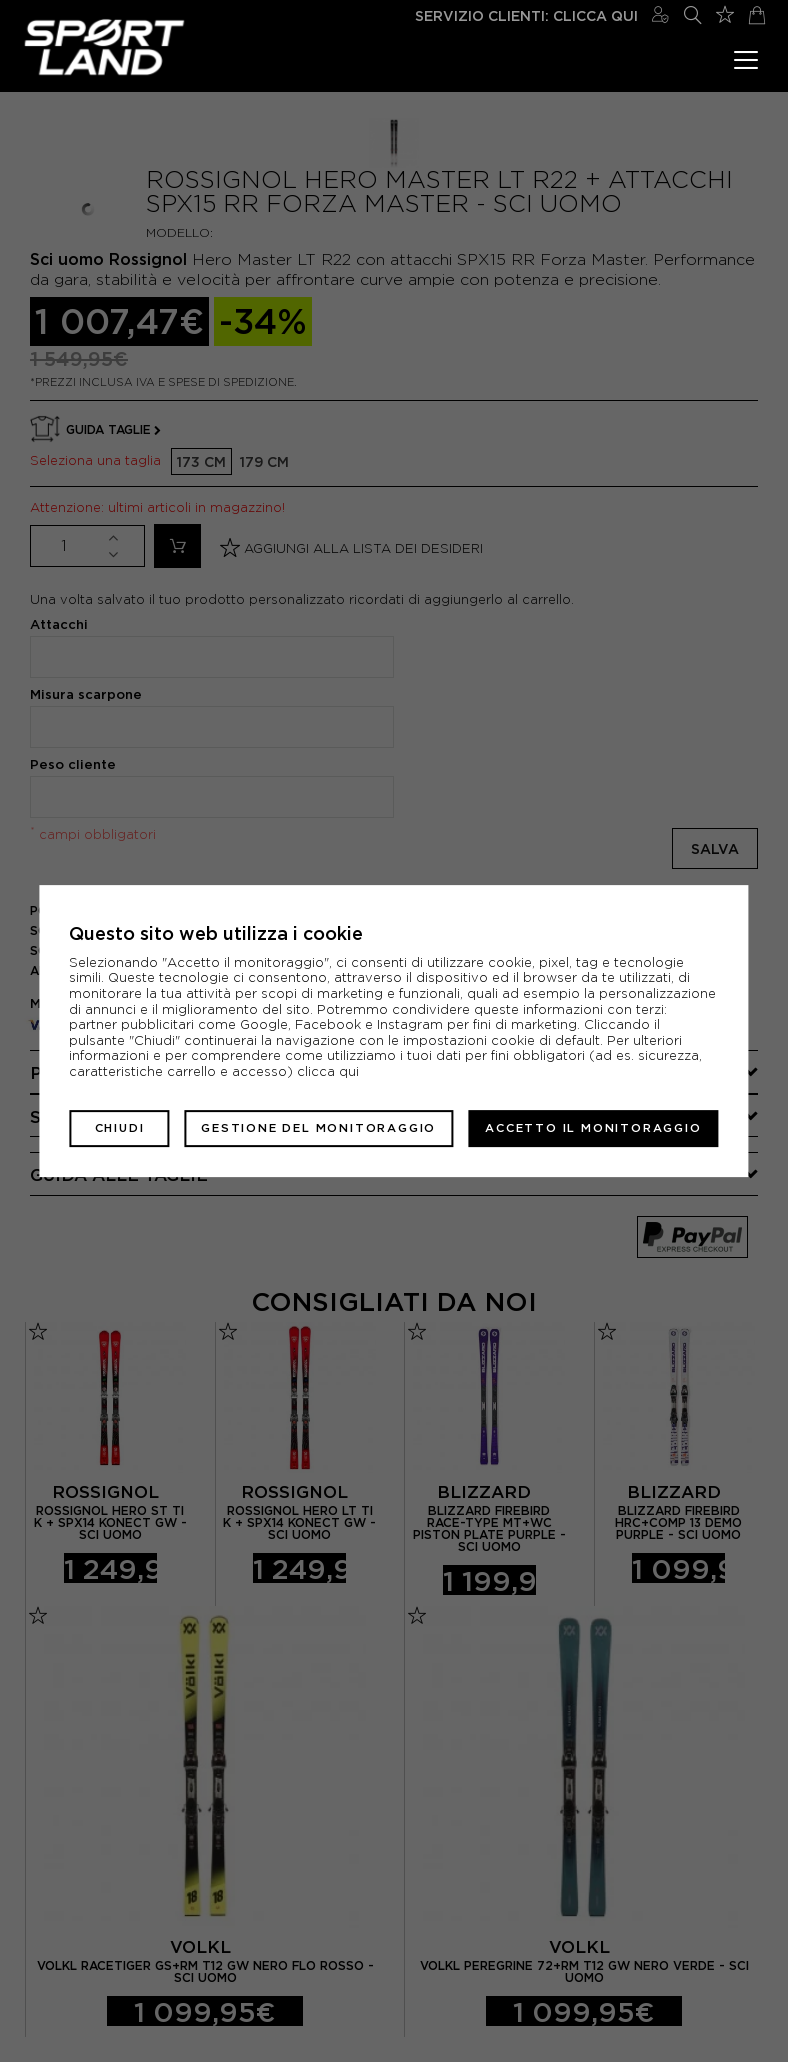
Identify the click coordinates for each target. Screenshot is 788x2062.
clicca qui (328, 1071)
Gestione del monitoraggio (318, 1128)
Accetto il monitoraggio (593, 1128)
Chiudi (120, 1128)
